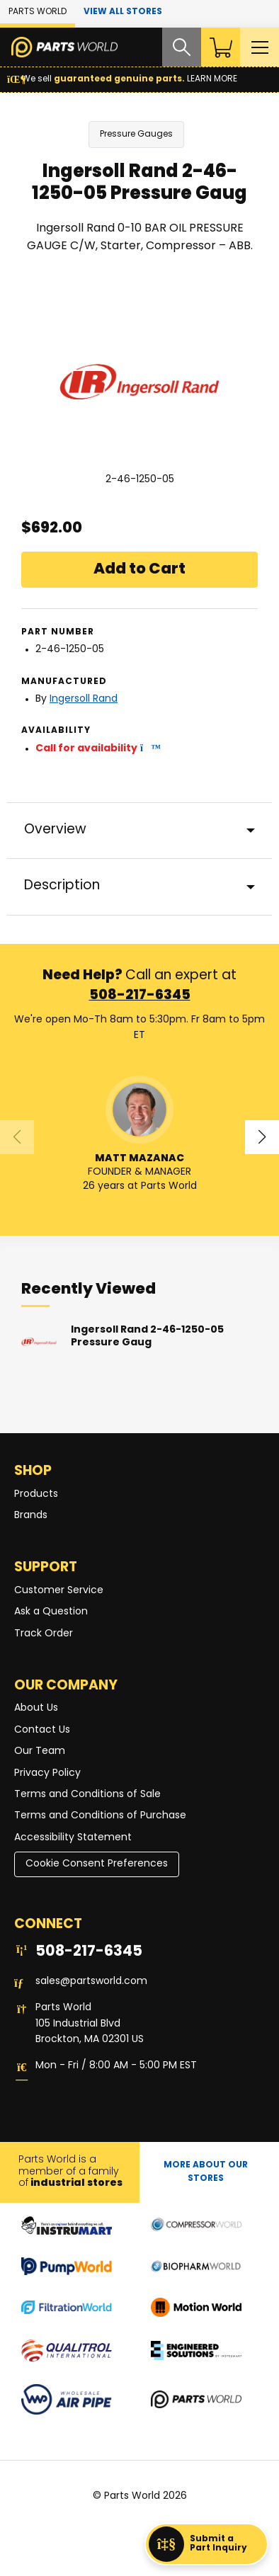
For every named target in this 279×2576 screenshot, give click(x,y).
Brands (30, 1515)
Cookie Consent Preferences (96, 1864)
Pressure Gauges (136, 134)
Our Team (39, 1751)
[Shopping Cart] (219, 47)
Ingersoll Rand (84, 699)
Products (36, 1494)
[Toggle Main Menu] (259, 47)
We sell (122, 79)
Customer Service (58, 1590)
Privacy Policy (47, 1773)
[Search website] (180, 47)
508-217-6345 (139, 996)
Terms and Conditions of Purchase (100, 1816)
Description (62, 887)
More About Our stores (206, 2172)
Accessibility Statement (73, 1838)
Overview (55, 830)
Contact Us (42, 1730)
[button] (146, 748)
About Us (36, 1709)
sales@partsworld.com (91, 1981)
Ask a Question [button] (51, 1612)
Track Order (43, 1634)
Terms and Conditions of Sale (87, 1794)
